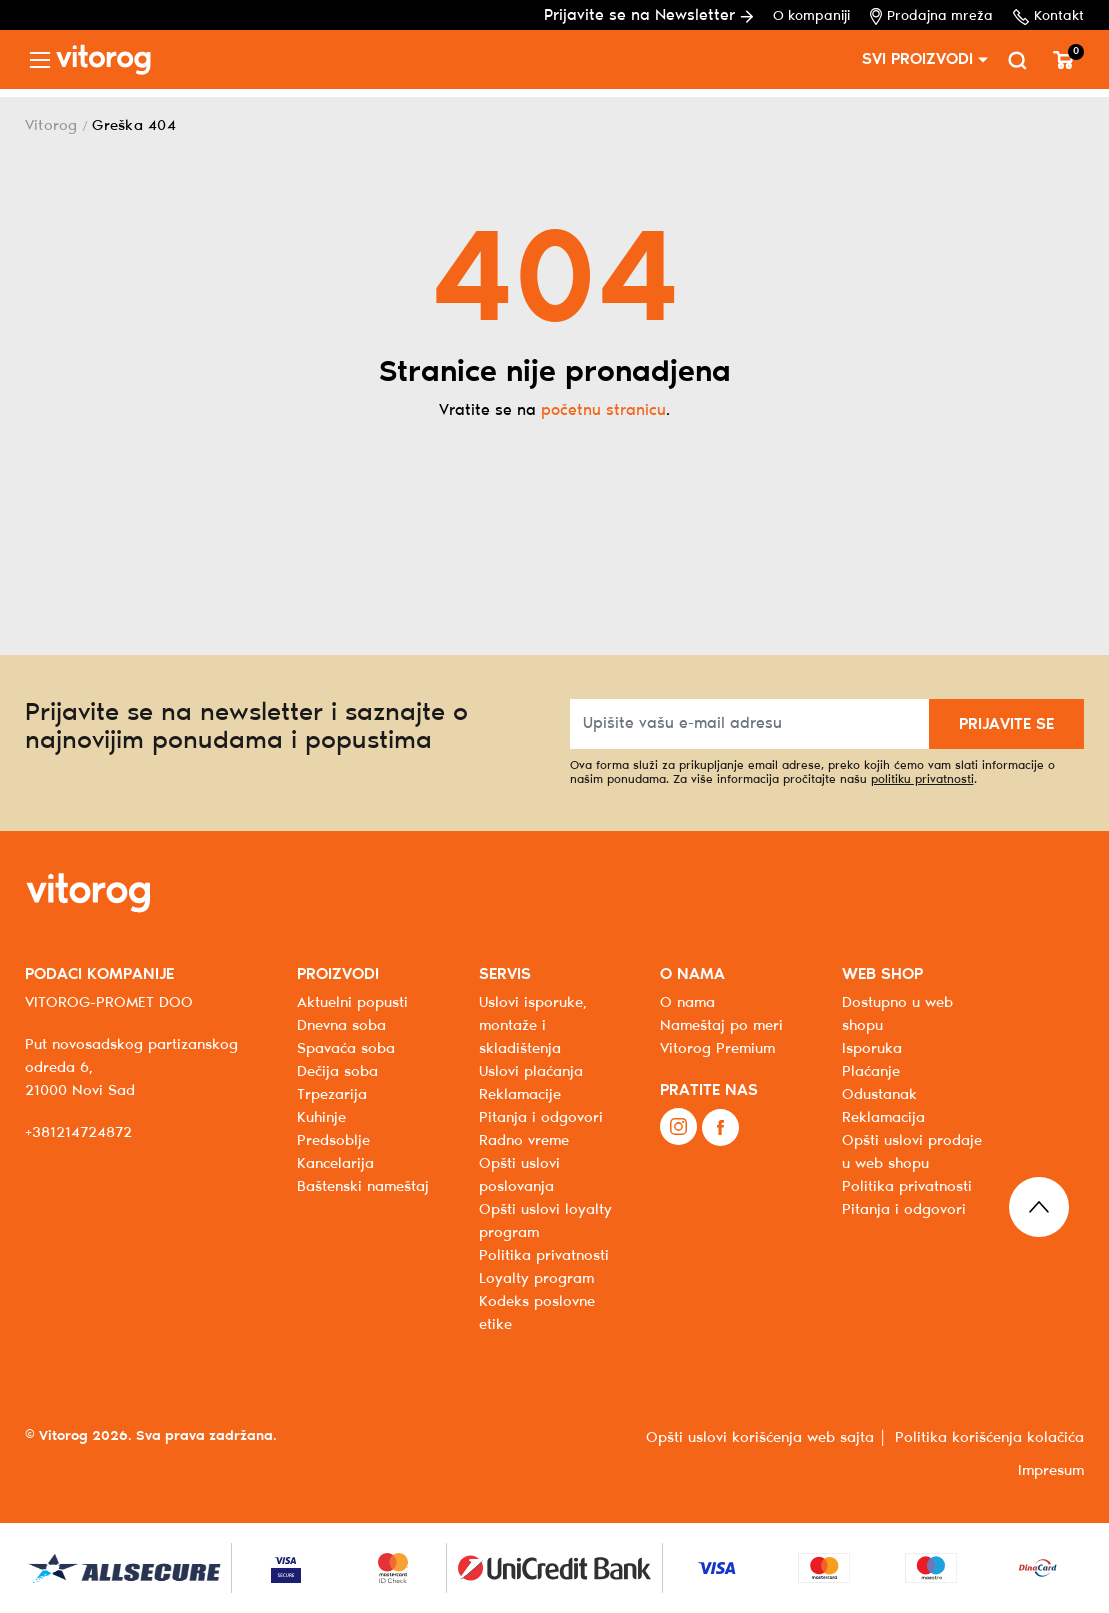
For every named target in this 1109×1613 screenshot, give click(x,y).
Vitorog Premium (717, 1049)
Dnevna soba (341, 1026)
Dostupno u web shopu (897, 1014)
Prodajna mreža (931, 16)
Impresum (1051, 1471)
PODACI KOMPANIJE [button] (99, 974)
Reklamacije (520, 1095)
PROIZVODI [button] (338, 974)
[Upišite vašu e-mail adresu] (750, 724)
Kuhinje (321, 1118)
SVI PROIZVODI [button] (917, 59)
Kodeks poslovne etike (537, 1313)
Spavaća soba (346, 1049)
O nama (687, 1003)
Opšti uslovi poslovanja (519, 1175)
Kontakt (1048, 17)
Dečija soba (337, 1072)
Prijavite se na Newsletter (648, 15)
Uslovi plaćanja (531, 1072)
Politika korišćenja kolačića (989, 1438)
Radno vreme (524, 1141)
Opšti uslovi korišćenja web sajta (760, 1438)
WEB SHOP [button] (882, 974)
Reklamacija (883, 1118)
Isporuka (872, 1049)
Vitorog (51, 126)
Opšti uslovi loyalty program (545, 1221)
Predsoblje (333, 1141)
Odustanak (879, 1095)
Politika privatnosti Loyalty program (544, 1267)
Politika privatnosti (907, 1187)
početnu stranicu (603, 410)
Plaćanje (871, 1072)
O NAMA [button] (692, 974)
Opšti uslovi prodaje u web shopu (912, 1152)
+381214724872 (78, 1133)
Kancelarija (335, 1164)
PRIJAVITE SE (1006, 724)
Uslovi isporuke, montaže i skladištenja (533, 1026)
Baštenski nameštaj (363, 1187)
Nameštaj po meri (721, 1026)
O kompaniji (811, 16)
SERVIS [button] (505, 974)
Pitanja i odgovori (541, 1118)
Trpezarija (332, 1095)
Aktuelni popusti (352, 1003)
